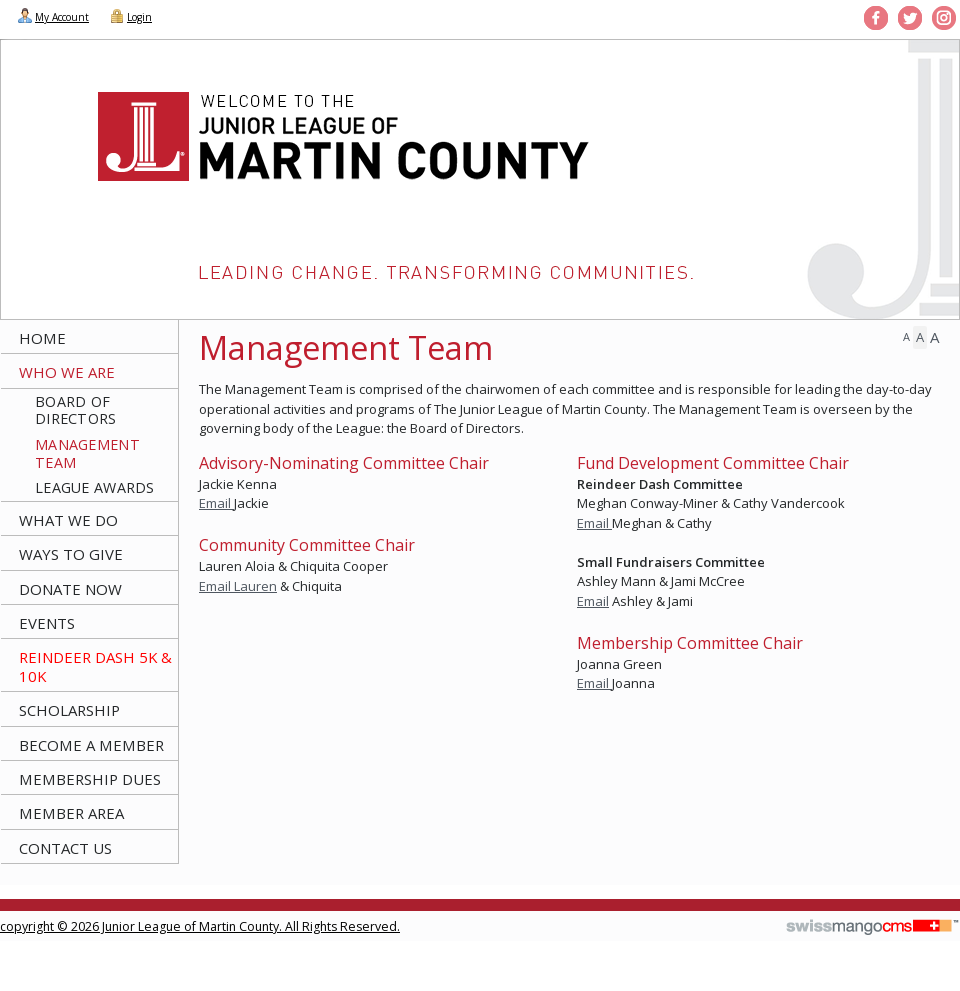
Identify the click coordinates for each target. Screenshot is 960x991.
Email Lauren (238, 586)
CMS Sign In (11, 913)
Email (216, 503)
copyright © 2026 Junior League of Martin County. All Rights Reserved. (200, 926)
